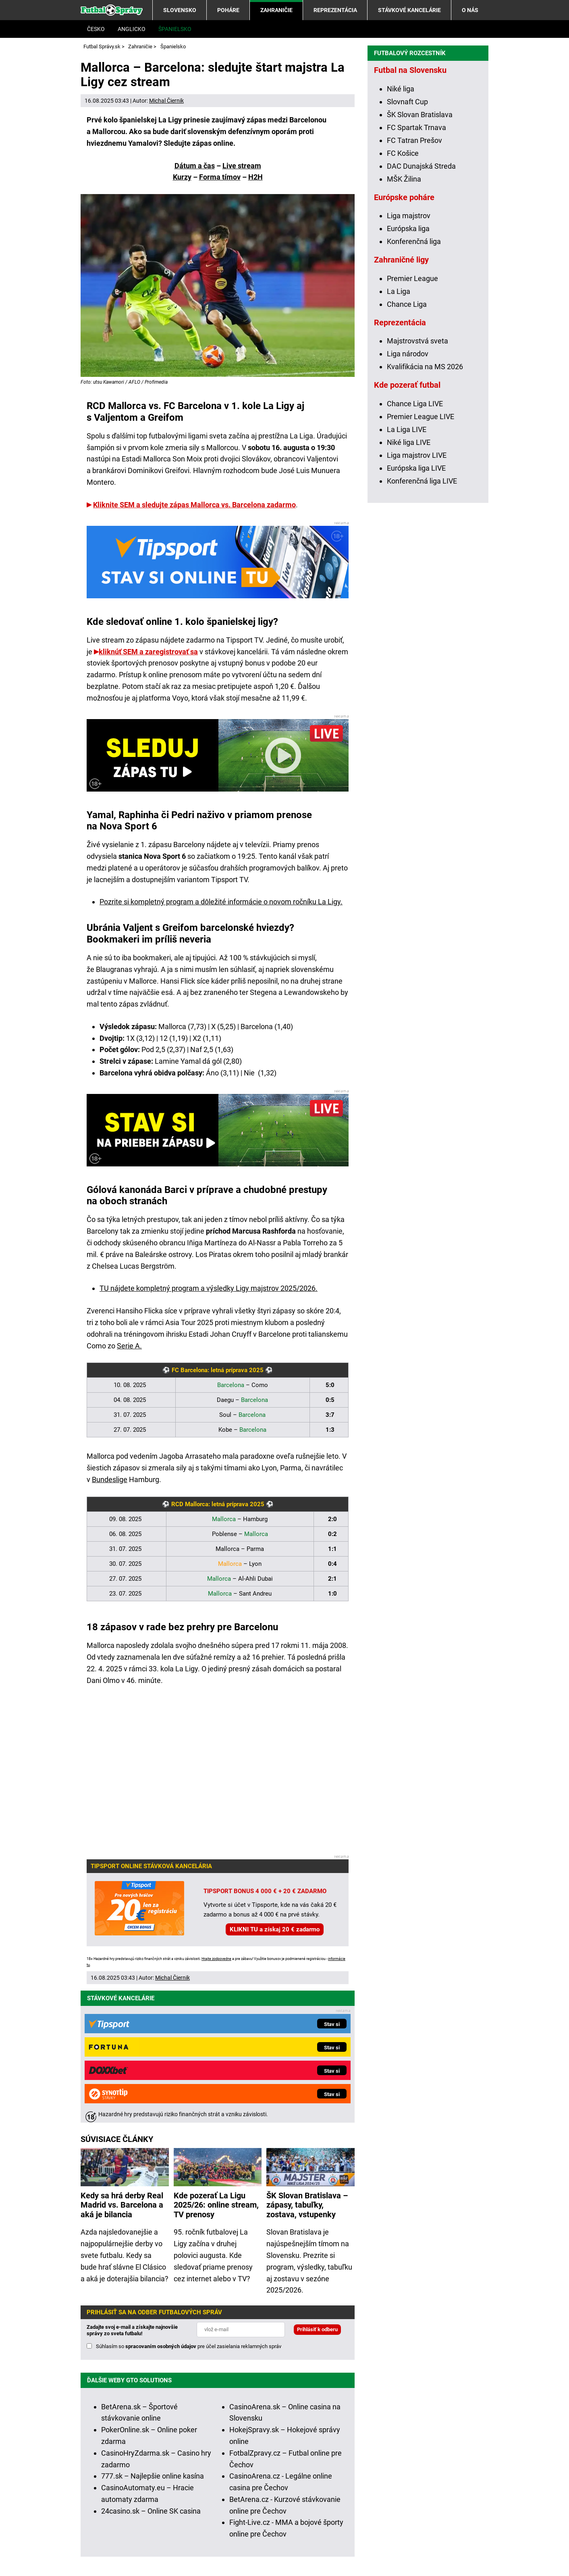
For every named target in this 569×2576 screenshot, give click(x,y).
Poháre (228, 10)
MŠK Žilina (404, 316)
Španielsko (174, 29)
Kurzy (182, 177)
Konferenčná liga (414, 379)
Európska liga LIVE (416, 606)
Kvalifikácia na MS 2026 (425, 504)
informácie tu (253, 2475)
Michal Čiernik (166, 100)
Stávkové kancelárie (409, 10)
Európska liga (408, 366)
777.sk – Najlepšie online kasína (152, 2337)
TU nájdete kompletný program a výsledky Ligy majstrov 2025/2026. (209, 1288)
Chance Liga (407, 442)
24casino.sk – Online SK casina (151, 2372)
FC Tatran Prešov (414, 278)
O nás (470, 10)
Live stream (241, 165)
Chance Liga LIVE (415, 541)
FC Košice (403, 291)
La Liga (398, 429)
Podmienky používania (260, 2545)
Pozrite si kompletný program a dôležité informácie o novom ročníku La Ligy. (221, 901)
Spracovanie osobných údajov (355, 2545)
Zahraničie (276, 10)
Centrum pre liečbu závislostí (442, 2521)
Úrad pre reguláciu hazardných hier (271, 2521)
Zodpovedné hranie (361, 2521)
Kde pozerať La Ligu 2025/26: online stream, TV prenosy (216, 2067)
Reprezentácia (335, 10)
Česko (96, 29)
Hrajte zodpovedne (216, 1959)
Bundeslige (109, 1479)
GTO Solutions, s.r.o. (143, 2557)
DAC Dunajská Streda (421, 304)
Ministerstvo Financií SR (175, 2521)
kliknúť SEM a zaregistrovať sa (148, 651)
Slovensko (179, 10)
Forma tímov (220, 177)
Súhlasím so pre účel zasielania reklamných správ (188, 2208)
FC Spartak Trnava (416, 265)
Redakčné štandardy (181, 2545)
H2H (255, 177)
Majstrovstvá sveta (417, 478)
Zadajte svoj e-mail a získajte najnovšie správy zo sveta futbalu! (132, 2191)
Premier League (412, 416)
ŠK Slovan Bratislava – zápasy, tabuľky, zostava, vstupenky (307, 2067)
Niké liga (400, 226)
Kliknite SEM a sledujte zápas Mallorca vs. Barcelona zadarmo (194, 504)
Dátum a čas (194, 165)
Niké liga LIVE (408, 580)
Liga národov (407, 491)
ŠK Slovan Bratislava (420, 252)
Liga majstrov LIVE (416, 593)
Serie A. (129, 1346)
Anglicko (131, 29)
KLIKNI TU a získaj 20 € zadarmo (275, 1929)
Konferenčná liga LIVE (422, 618)
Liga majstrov (408, 353)
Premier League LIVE (420, 554)
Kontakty (123, 2545)
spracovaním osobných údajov (160, 2208)
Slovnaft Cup (407, 239)
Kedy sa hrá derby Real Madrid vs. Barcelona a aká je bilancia (122, 2067)
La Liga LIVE (406, 567)
